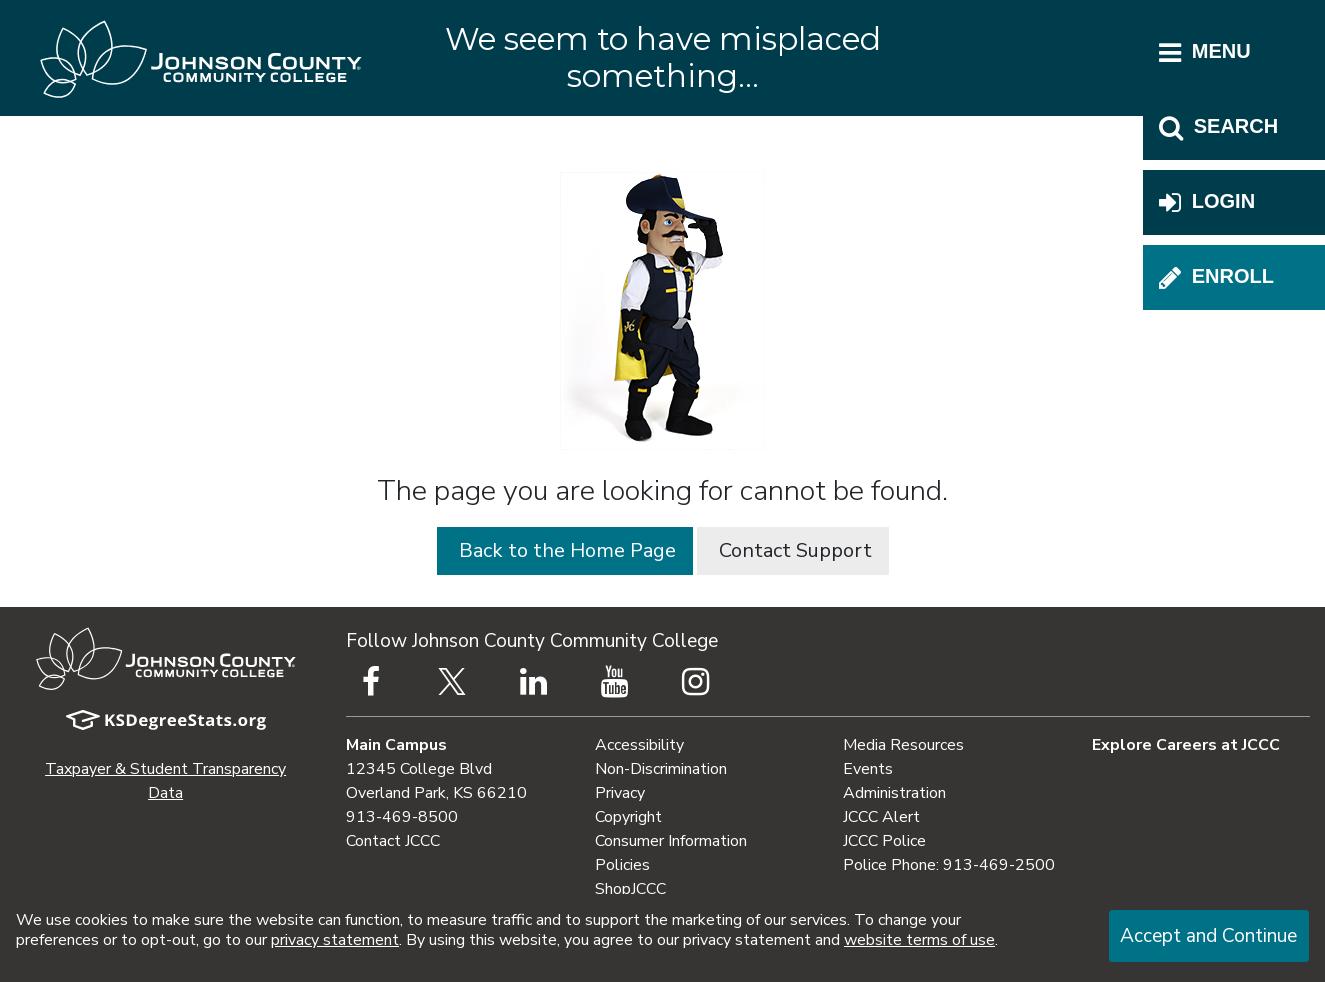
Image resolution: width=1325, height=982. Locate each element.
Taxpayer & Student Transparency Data (165, 781)
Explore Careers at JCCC (1186, 745)
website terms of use (919, 940)
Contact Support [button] (793, 550)
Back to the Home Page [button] (565, 550)
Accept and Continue (1208, 936)
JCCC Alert (881, 817)
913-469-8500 (402, 817)
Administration (894, 793)
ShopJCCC (630, 889)
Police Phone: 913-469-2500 (949, 865)
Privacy (620, 793)
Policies (622, 865)
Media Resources (903, 745)
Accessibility (639, 745)
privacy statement (335, 940)
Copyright (628, 817)
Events (868, 769)
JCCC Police (884, 841)
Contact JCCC (393, 841)
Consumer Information (671, 841)
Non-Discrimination (661, 769)
